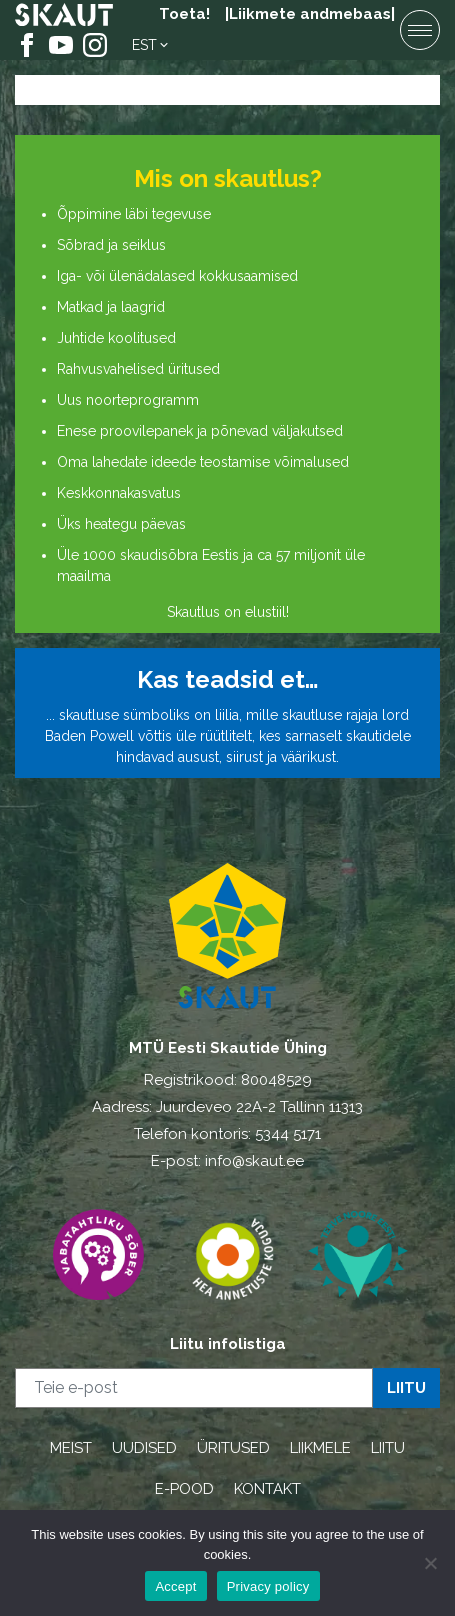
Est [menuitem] (144, 45)
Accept (175, 1586)
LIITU (388, 1448)
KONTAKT (267, 1489)
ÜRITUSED (233, 1448)
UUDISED (144, 1448)
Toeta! (184, 14)
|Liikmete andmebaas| (310, 14)
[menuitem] (151, 45)
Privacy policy (268, 1586)
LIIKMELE (320, 1448)
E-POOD (184, 1489)
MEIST (71, 1448)
